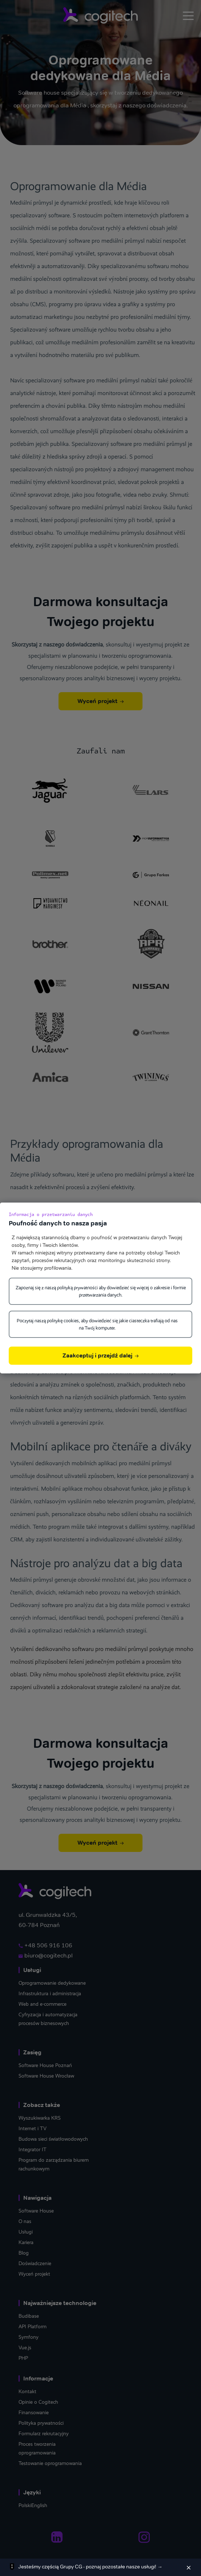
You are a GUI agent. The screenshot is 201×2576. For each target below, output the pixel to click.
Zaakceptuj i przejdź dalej (100, 1355)
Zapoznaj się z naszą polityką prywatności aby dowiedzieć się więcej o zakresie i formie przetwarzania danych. (101, 1291)
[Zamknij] (189, 2567)
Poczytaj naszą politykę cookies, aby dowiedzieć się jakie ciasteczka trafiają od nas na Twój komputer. (97, 1324)
